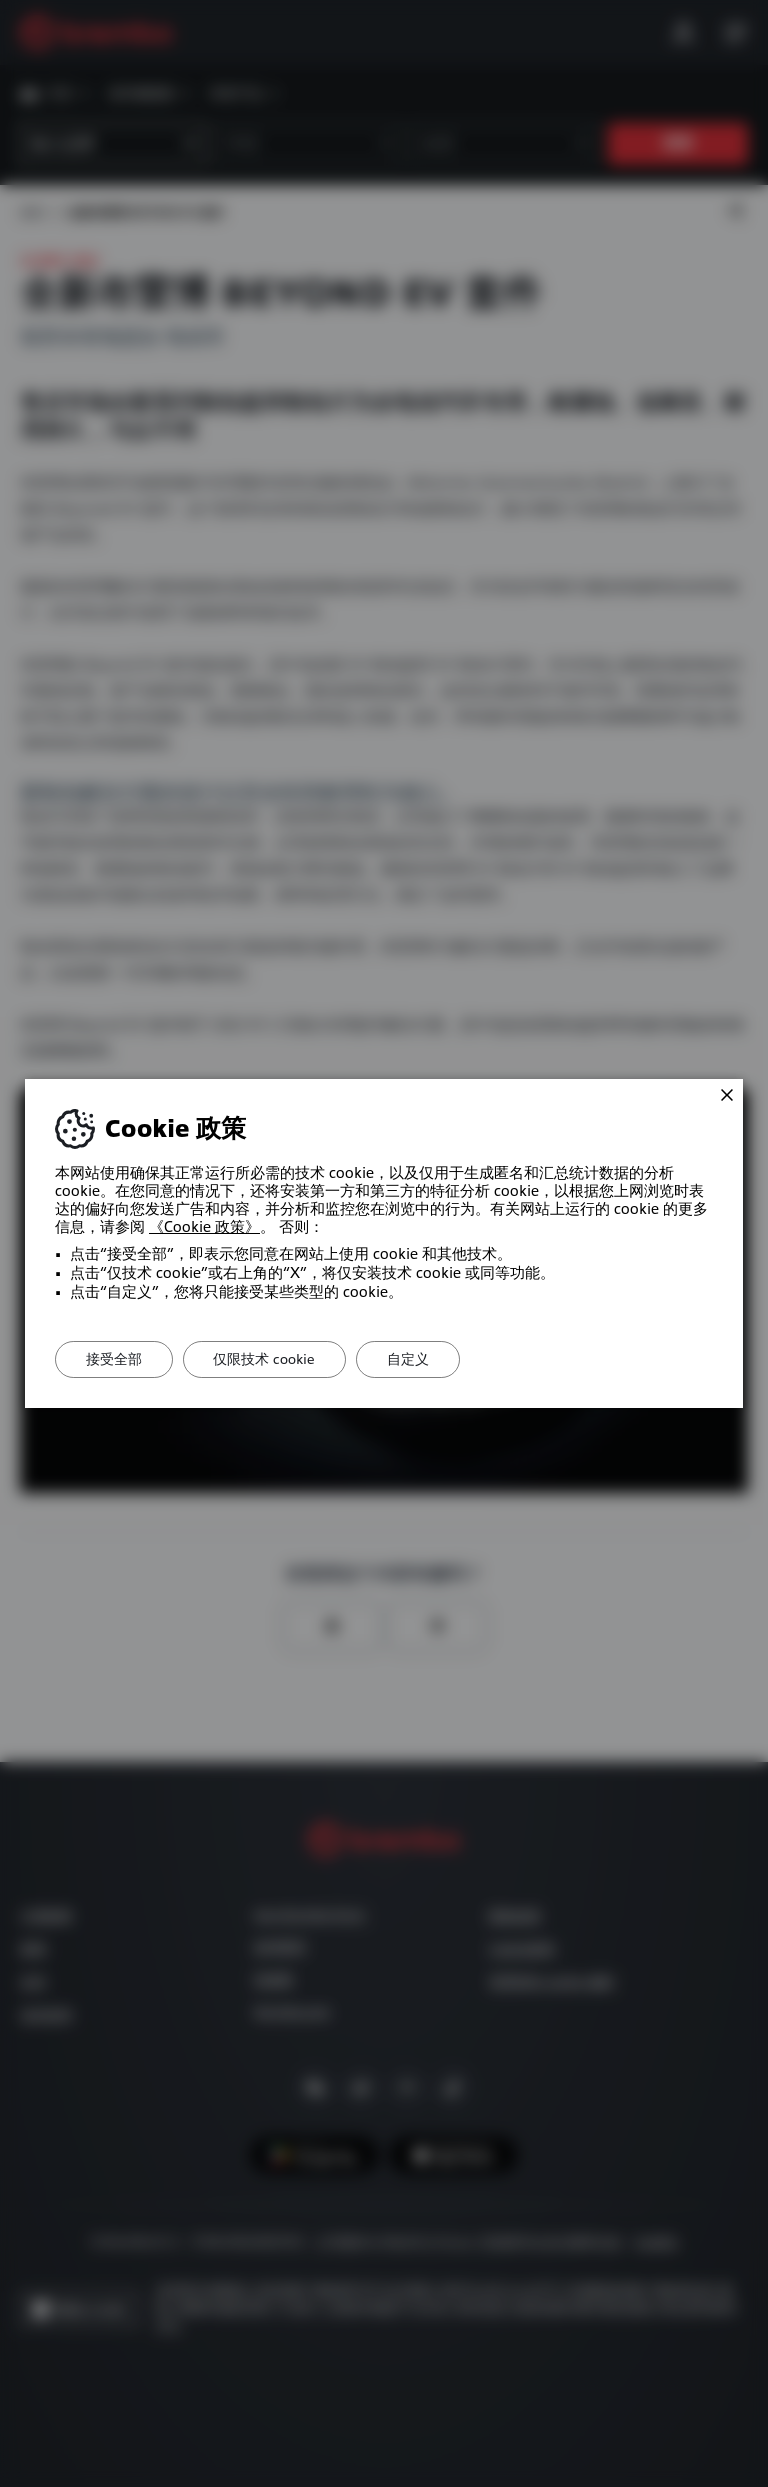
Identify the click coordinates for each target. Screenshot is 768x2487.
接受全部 (114, 1359)
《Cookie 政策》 (204, 1227)
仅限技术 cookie (265, 1359)
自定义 (409, 1359)
